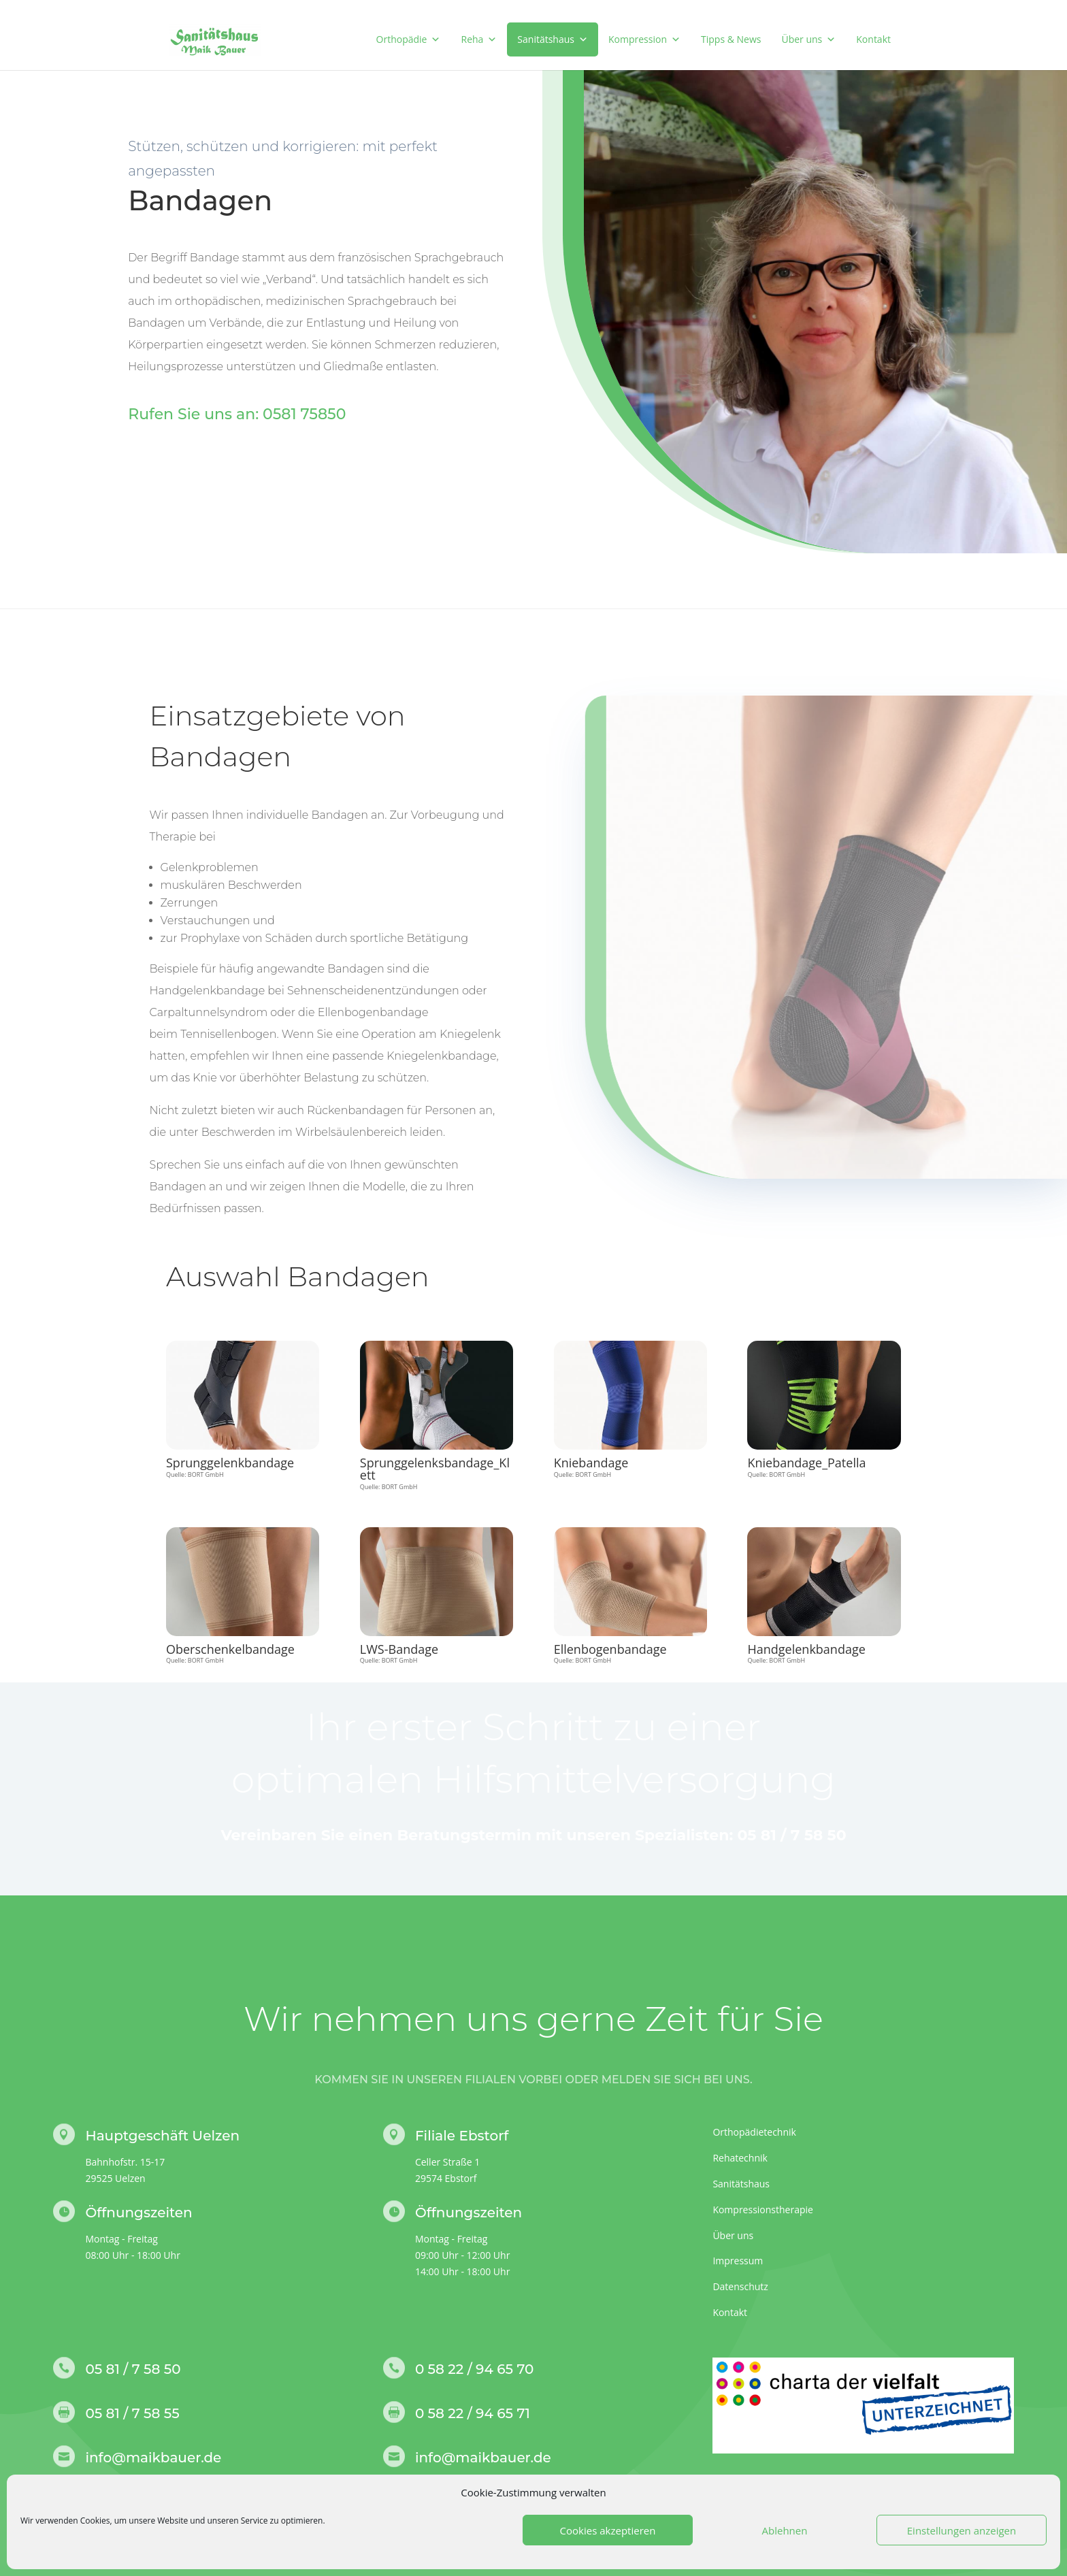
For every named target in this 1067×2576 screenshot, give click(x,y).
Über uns (808, 39)
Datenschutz (740, 2286)
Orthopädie (408, 39)
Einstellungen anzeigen (961, 2530)
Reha (479, 39)
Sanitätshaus (552, 39)
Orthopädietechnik (754, 2131)
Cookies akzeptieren (608, 2530)
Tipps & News (731, 39)
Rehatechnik (740, 2157)
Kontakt (873, 39)
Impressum (737, 2260)
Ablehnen (785, 2530)
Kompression (644, 39)
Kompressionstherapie (762, 2209)
